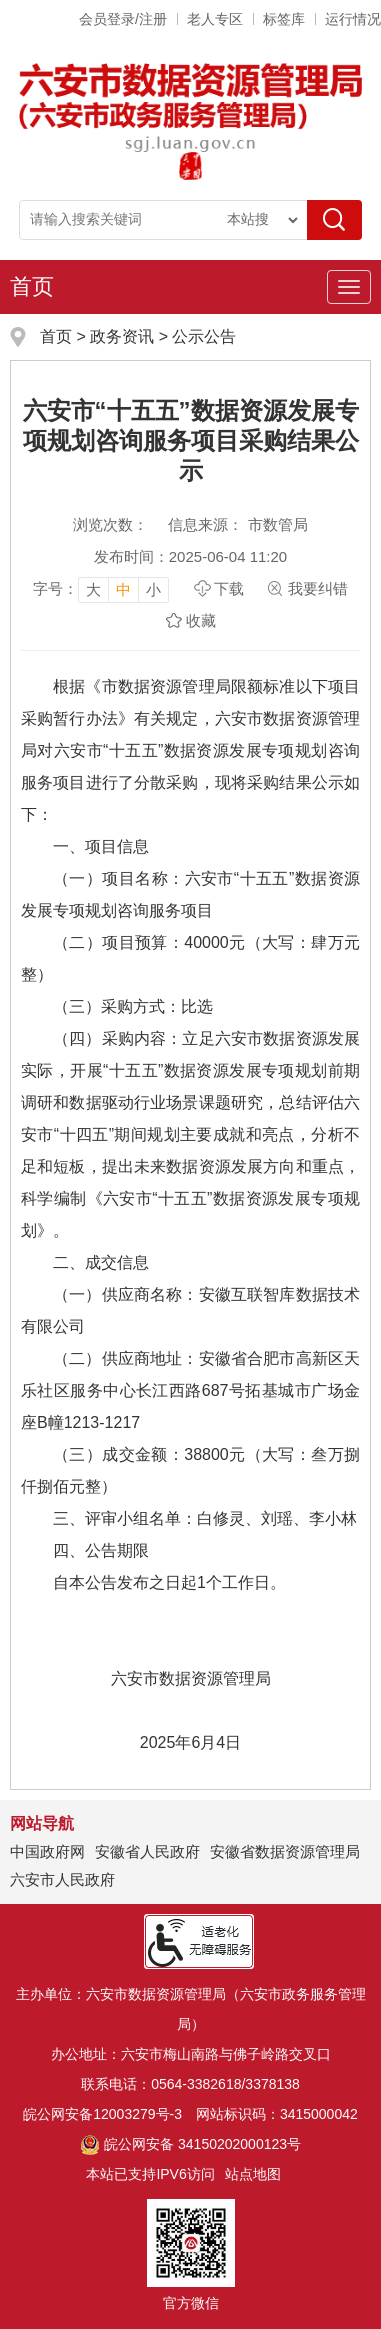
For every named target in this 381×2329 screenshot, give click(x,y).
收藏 (201, 620)
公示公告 (204, 336)
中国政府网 (47, 1851)
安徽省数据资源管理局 (285, 1851)
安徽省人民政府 (147, 1851)
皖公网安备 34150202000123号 (190, 2144)
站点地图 (253, 2174)
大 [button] (93, 589)
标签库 (284, 19)
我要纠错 (318, 588)
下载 (229, 588)
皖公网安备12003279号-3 (102, 2114)
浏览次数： (110, 524)
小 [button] (153, 589)
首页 (32, 286)
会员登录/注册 (123, 19)
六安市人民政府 (62, 1879)
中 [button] (123, 589)
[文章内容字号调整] (101, 589)
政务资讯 (122, 336)
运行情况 (353, 19)
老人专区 (215, 19)
